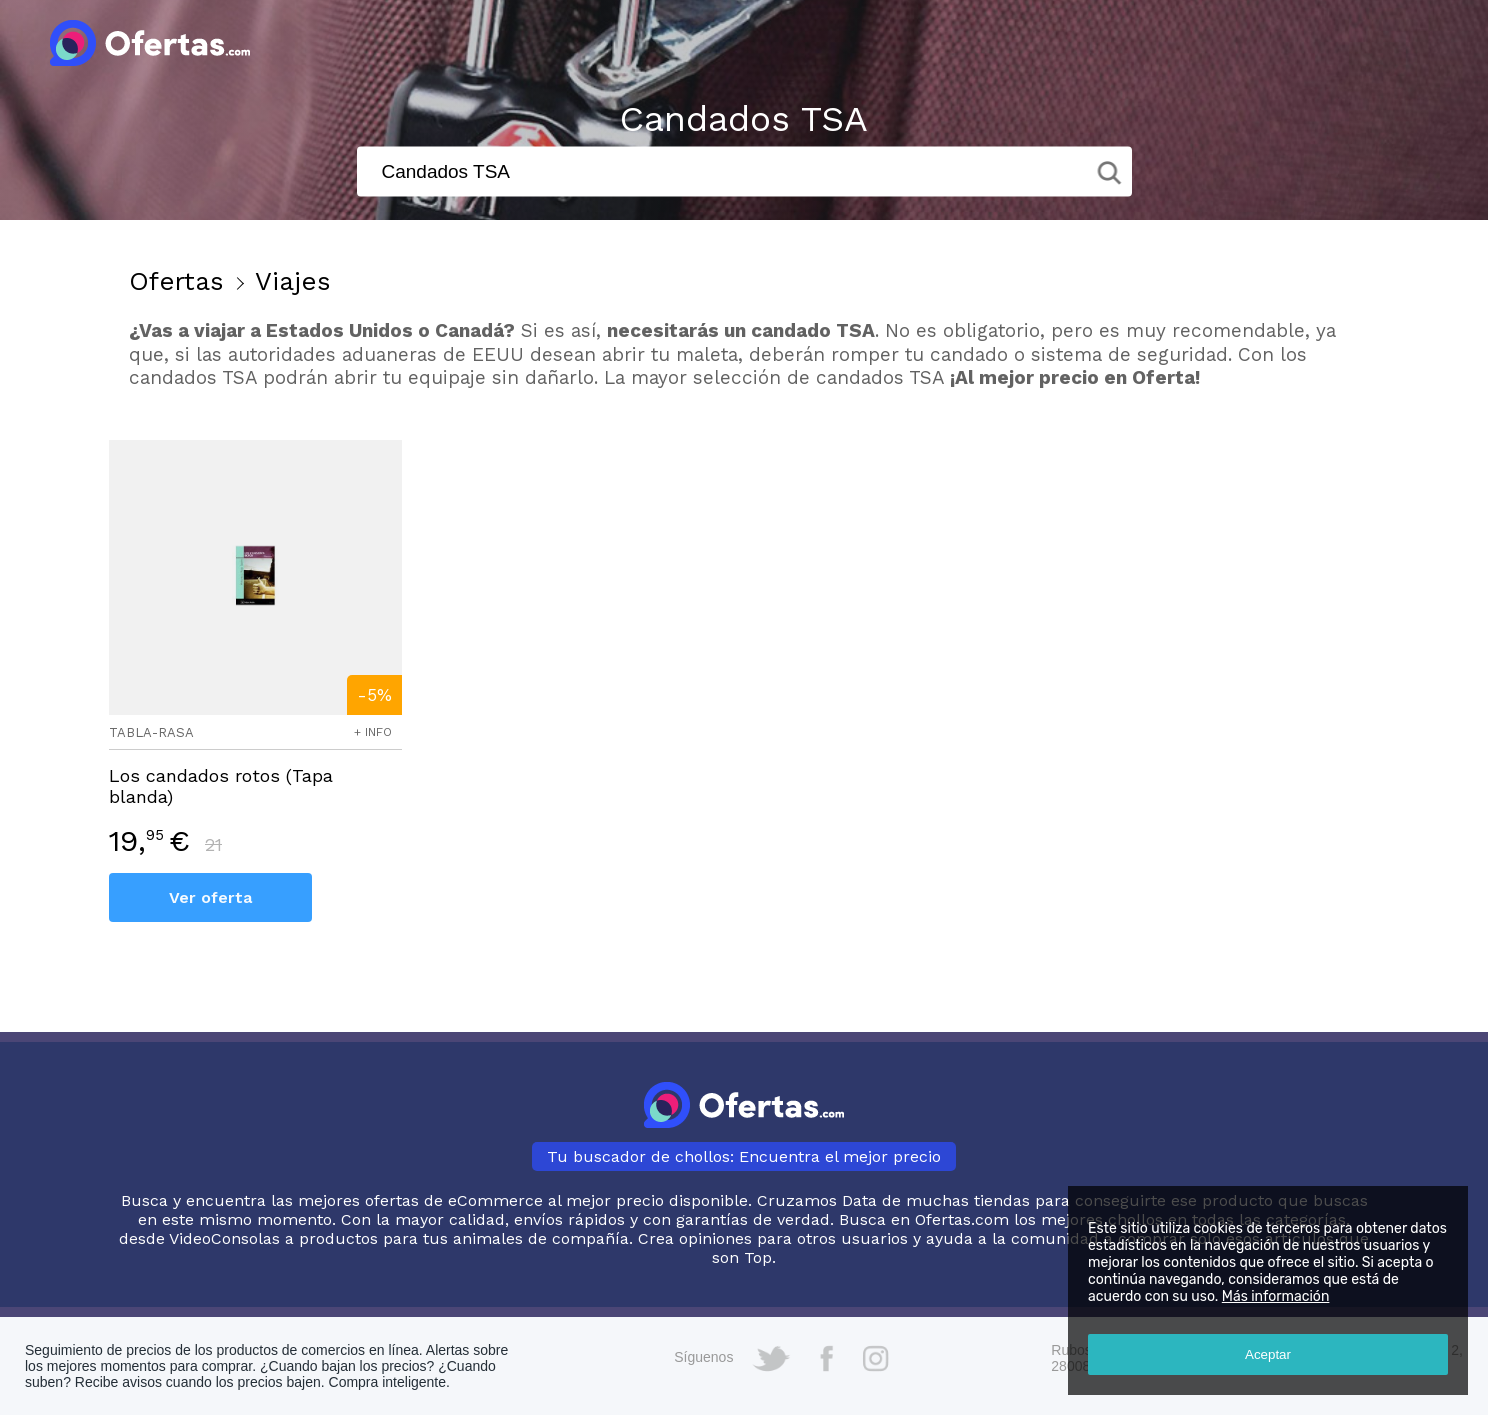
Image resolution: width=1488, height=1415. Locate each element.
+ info (373, 732)
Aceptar (1268, 1354)
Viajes (293, 281)
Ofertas (176, 281)
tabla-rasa (151, 732)
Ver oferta (210, 897)
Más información (1276, 1296)
